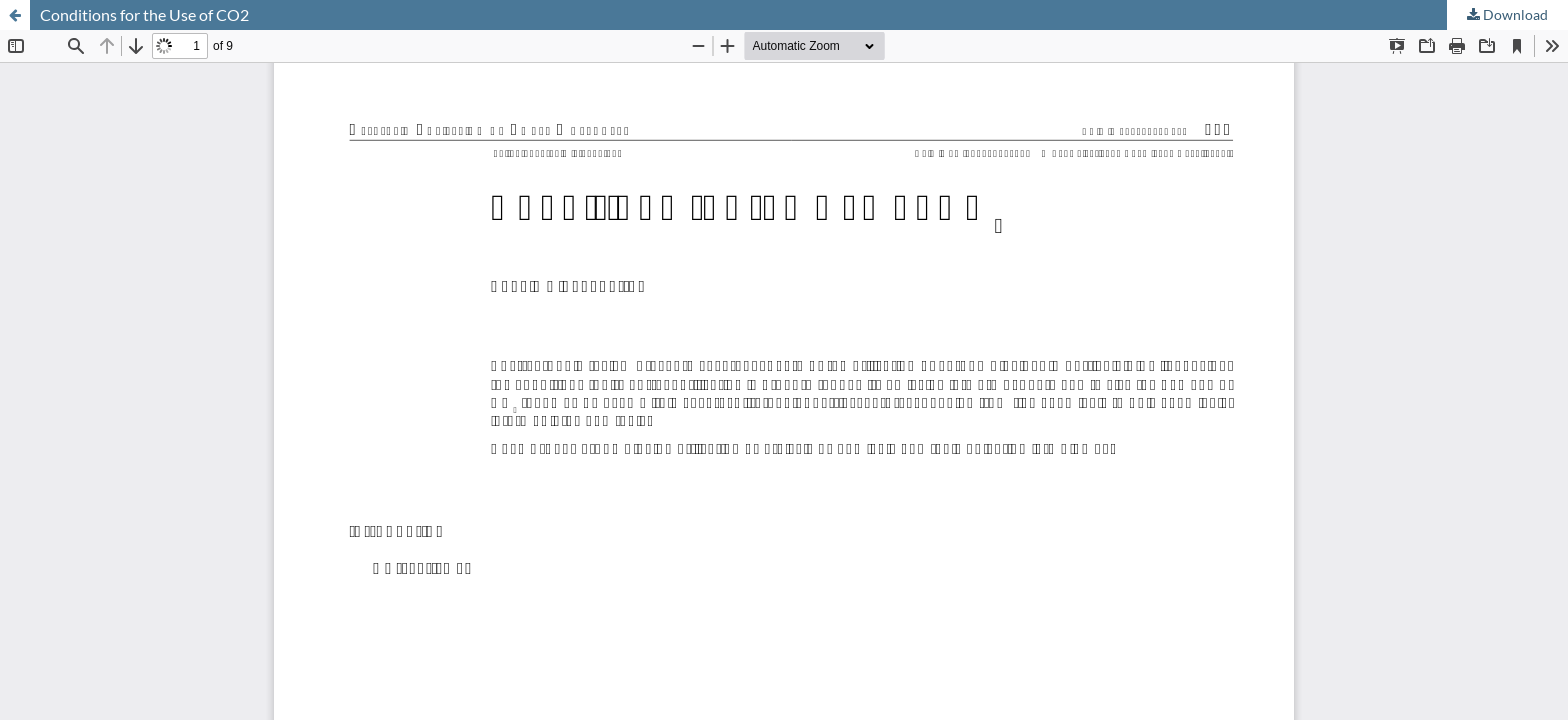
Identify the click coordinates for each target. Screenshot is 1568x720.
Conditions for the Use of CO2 (144, 14)
